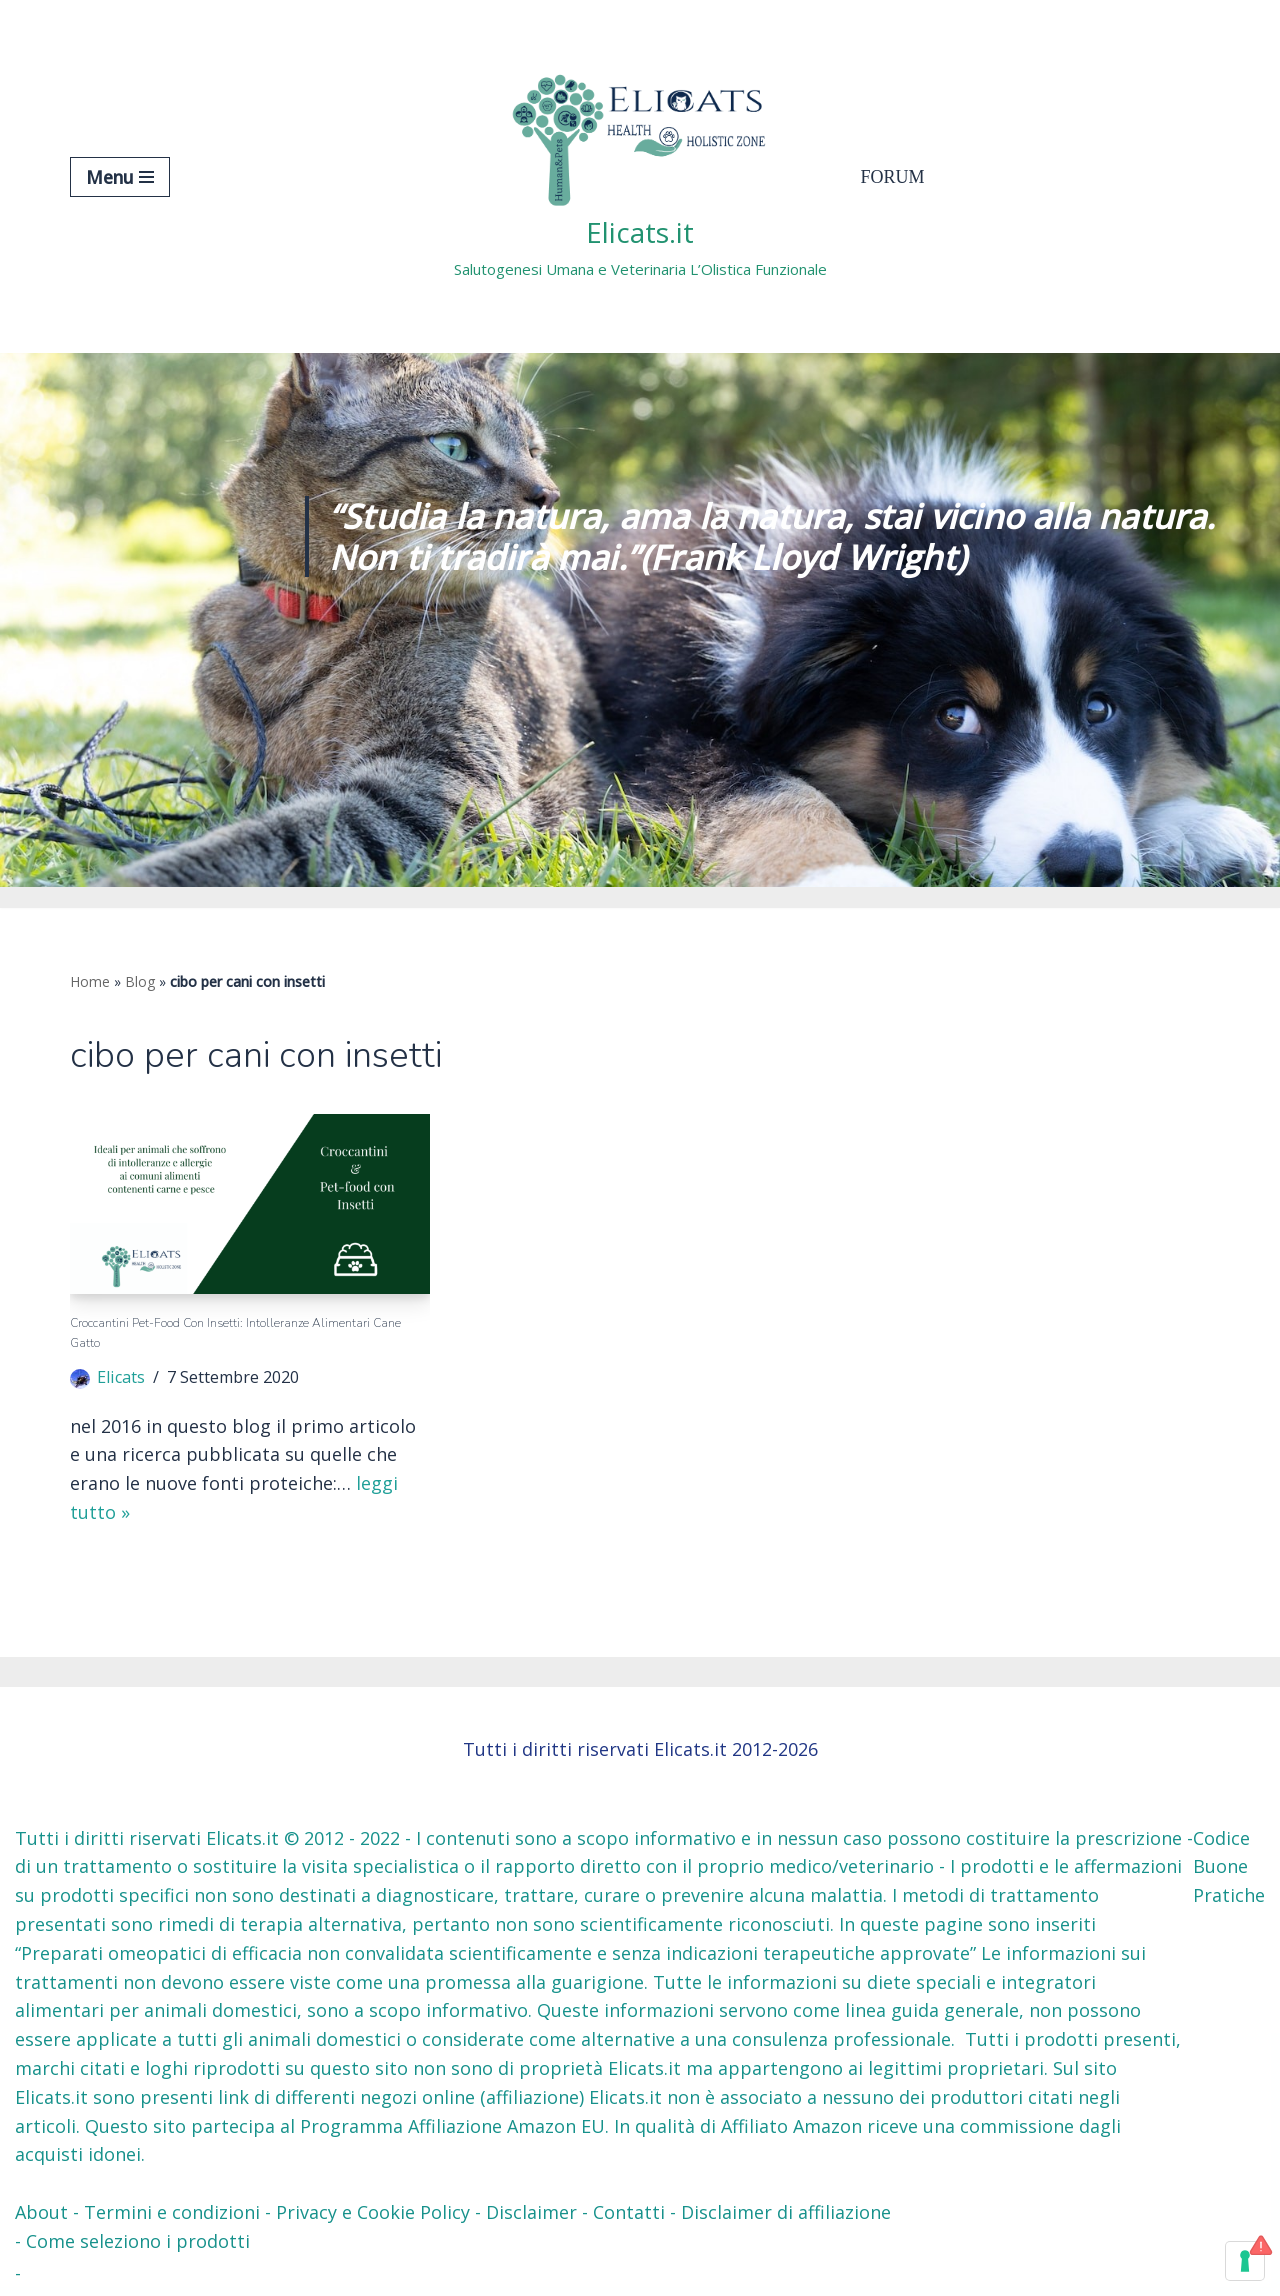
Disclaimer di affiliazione (786, 2212)
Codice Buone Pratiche (1229, 1867)
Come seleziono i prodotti (138, 2241)
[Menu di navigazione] (120, 177)
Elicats (121, 1377)
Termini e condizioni (172, 2212)
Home (90, 981)
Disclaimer (531, 2212)
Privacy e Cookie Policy (373, 2212)
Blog (140, 981)
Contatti (629, 2212)
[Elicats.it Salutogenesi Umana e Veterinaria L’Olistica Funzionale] (640, 176)
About (41, 2212)
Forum (893, 177)
